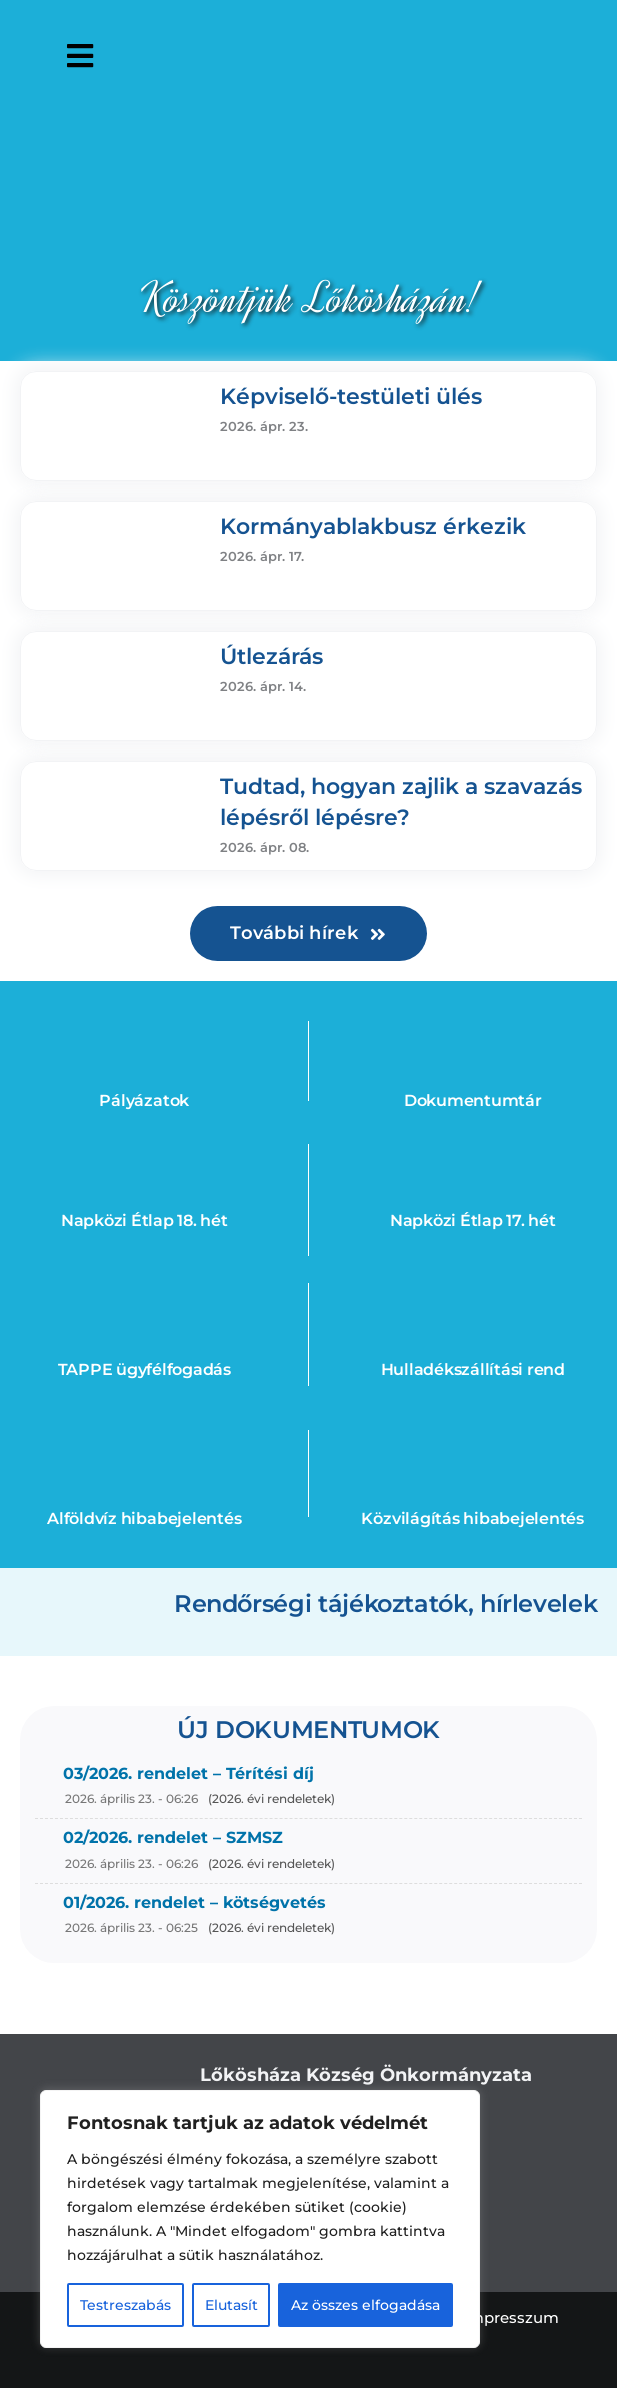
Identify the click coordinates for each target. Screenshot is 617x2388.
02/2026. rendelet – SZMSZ (173, 1837)
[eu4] (144, 1020)
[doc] (473, 1020)
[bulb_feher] (473, 1438)
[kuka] (473, 1289)
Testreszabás (125, 2305)
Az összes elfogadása (365, 2305)
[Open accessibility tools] (581, 55)
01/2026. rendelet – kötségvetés (194, 1902)
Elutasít (231, 2305)
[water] (144, 1438)
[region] (260, 2219)
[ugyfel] (144, 1289)
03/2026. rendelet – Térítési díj (188, 1773)
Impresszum (511, 2317)
